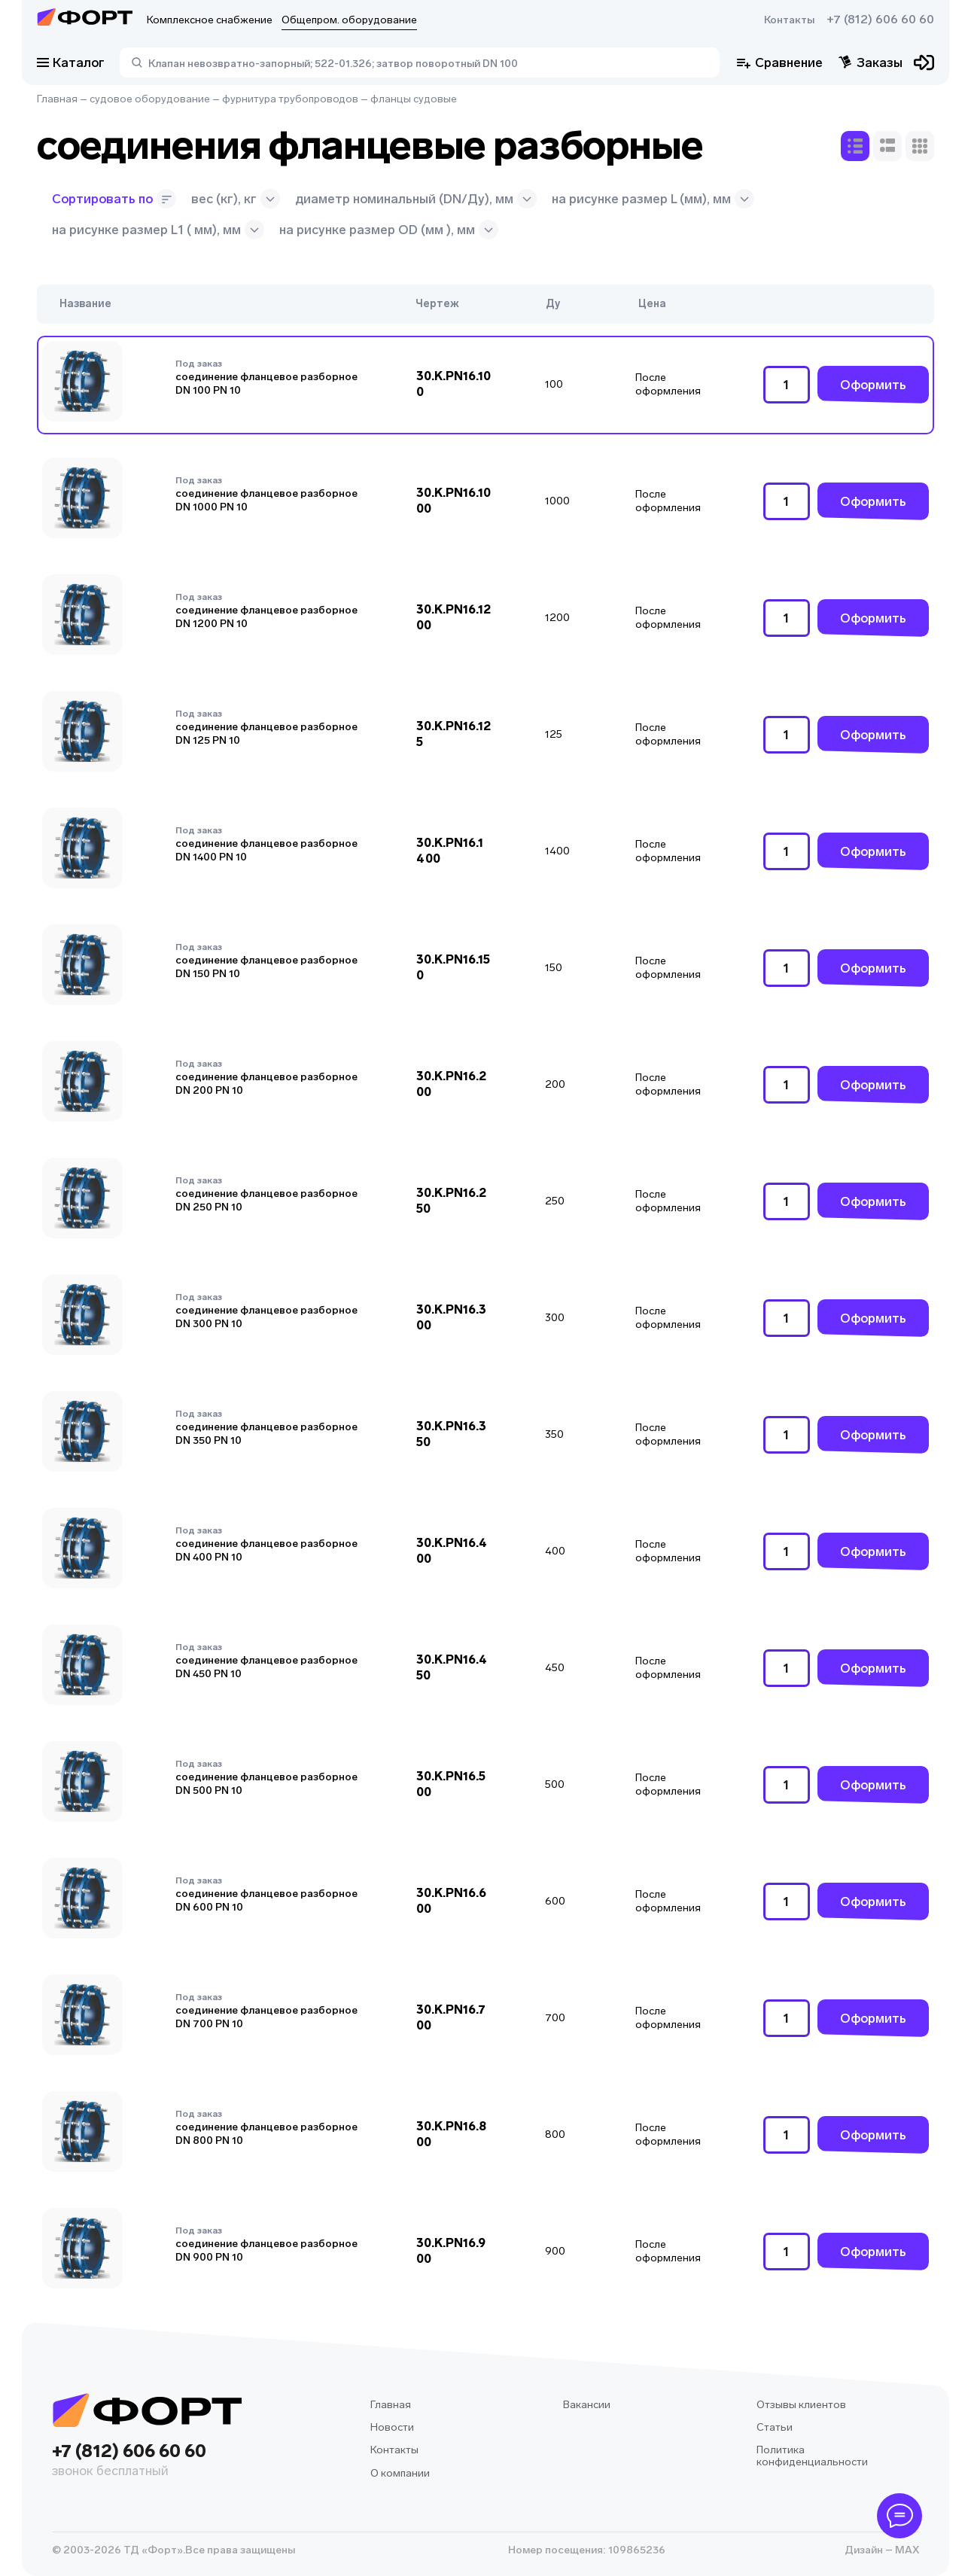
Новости (392, 2427)
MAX (906, 2550)
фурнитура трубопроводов (290, 99)
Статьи (774, 2427)
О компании (400, 2473)
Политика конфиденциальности (812, 2456)
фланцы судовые (413, 99)
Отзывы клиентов (801, 2404)
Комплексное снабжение (209, 20)
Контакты (789, 20)
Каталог (71, 62)
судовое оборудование (150, 99)
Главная (57, 99)
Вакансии (586, 2404)
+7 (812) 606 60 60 (880, 19)
